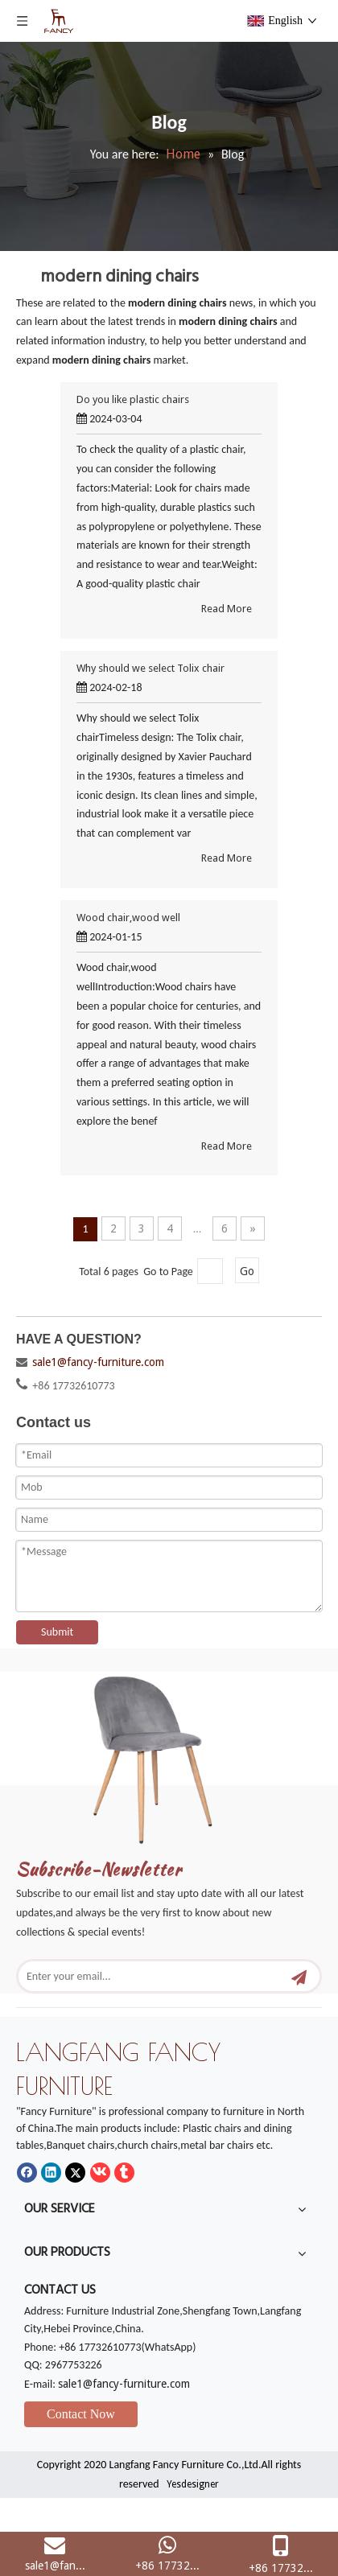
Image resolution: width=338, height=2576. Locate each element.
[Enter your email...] (154, 1976)
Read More (226, 609)
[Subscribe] (299, 1976)
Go (247, 1271)
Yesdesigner (193, 2484)
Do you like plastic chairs (132, 399)
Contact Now (81, 2414)
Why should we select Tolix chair (150, 668)
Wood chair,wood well (128, 917)
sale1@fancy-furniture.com (98, 1362)
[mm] (169, 1753)
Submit (57, 1632)
